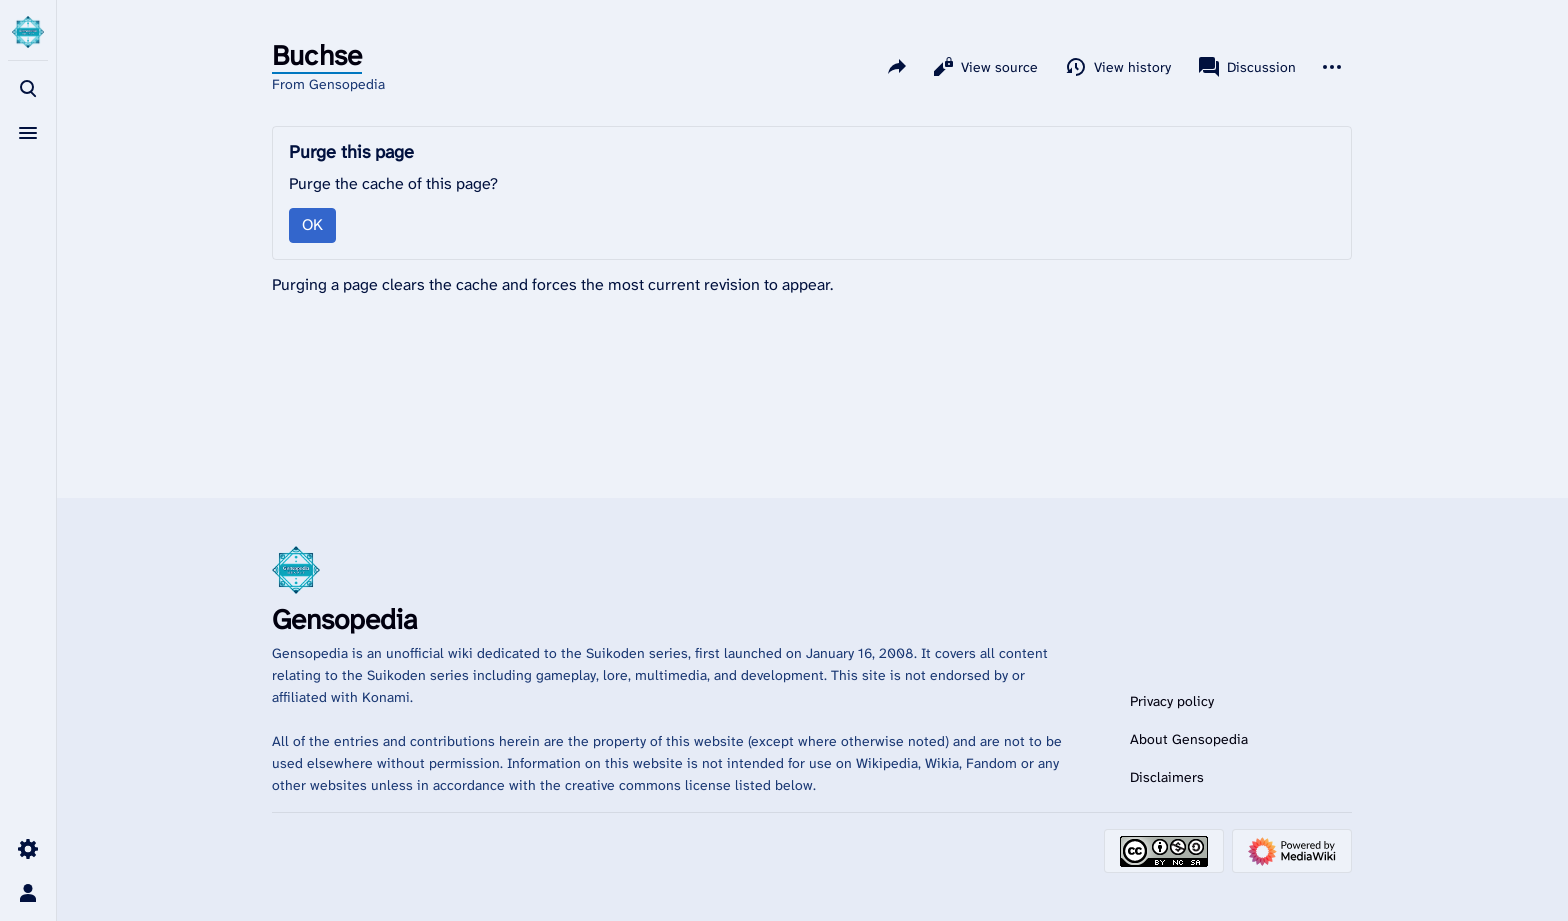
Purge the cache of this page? (393, 183)
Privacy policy (1172, 701)
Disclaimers (1167, 777)
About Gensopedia (1189, 739)
